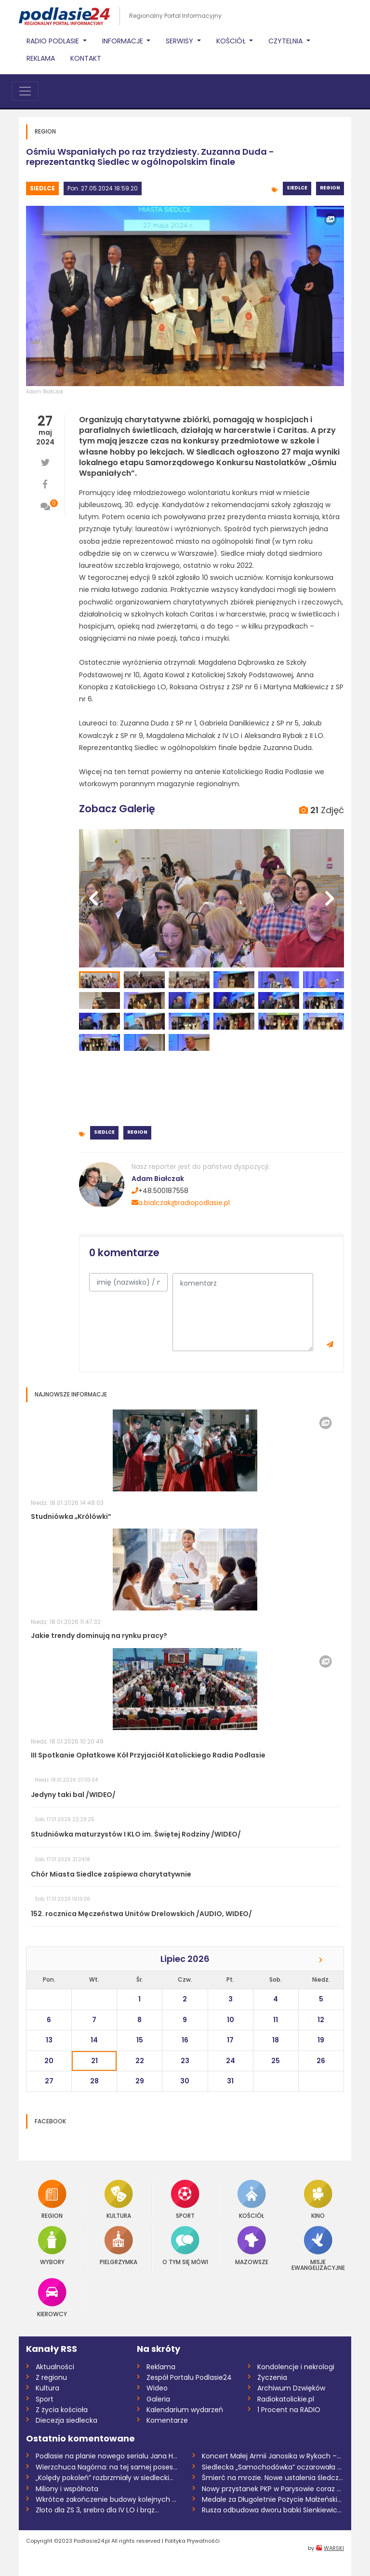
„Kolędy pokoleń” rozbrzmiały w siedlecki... (104, 2477)
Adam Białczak (44, 391)
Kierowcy (52, 2297)
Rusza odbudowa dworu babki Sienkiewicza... (273, 2510)
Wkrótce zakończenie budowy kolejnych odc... (107, 2499)
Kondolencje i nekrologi (295, 2367)
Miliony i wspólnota (67, 2489)
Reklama (40, 58)
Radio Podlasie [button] (53, 41)
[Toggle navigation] (25, 91)
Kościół (252, 2199)
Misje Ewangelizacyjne (318, 2248)
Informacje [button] (123, 41)
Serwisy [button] (180, 41)
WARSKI (334, 2548)
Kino (318, 2199)
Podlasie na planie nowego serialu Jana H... (106, 2456)
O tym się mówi (185, 2245)
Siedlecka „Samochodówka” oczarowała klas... (273, 2467)
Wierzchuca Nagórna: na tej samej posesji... (107, 2467)
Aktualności (55, 2367)
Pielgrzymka (118, 2245)
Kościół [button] (232, 41)
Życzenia (272, 2377)
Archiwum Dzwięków (291, 2388)
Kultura (119, 2199)
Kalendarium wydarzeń (184, 2410)
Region (330, 187)
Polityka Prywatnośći (192, 2541)
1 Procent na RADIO (288, 2410)
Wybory (52, 2245)
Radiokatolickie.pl (285, 2399)
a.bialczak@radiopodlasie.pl (181, 1203)
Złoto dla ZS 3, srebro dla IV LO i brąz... (97, 2510)
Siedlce (42, 188)
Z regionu (51, 2377)
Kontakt (85, 58)
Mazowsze (251, 2245)
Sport (185, 2199)
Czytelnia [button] (286, 41)
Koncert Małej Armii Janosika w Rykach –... (271, 2456)
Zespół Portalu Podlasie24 (189, 2377)
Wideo (157, 2388)
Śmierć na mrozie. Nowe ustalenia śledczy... (273, 2477)
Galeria (158, 2399)
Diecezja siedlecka (66, 2420)
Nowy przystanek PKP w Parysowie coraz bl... (273, 2489)
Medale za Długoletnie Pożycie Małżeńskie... (273, 2499)
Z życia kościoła (62, 2410)
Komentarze (167, 2420)
